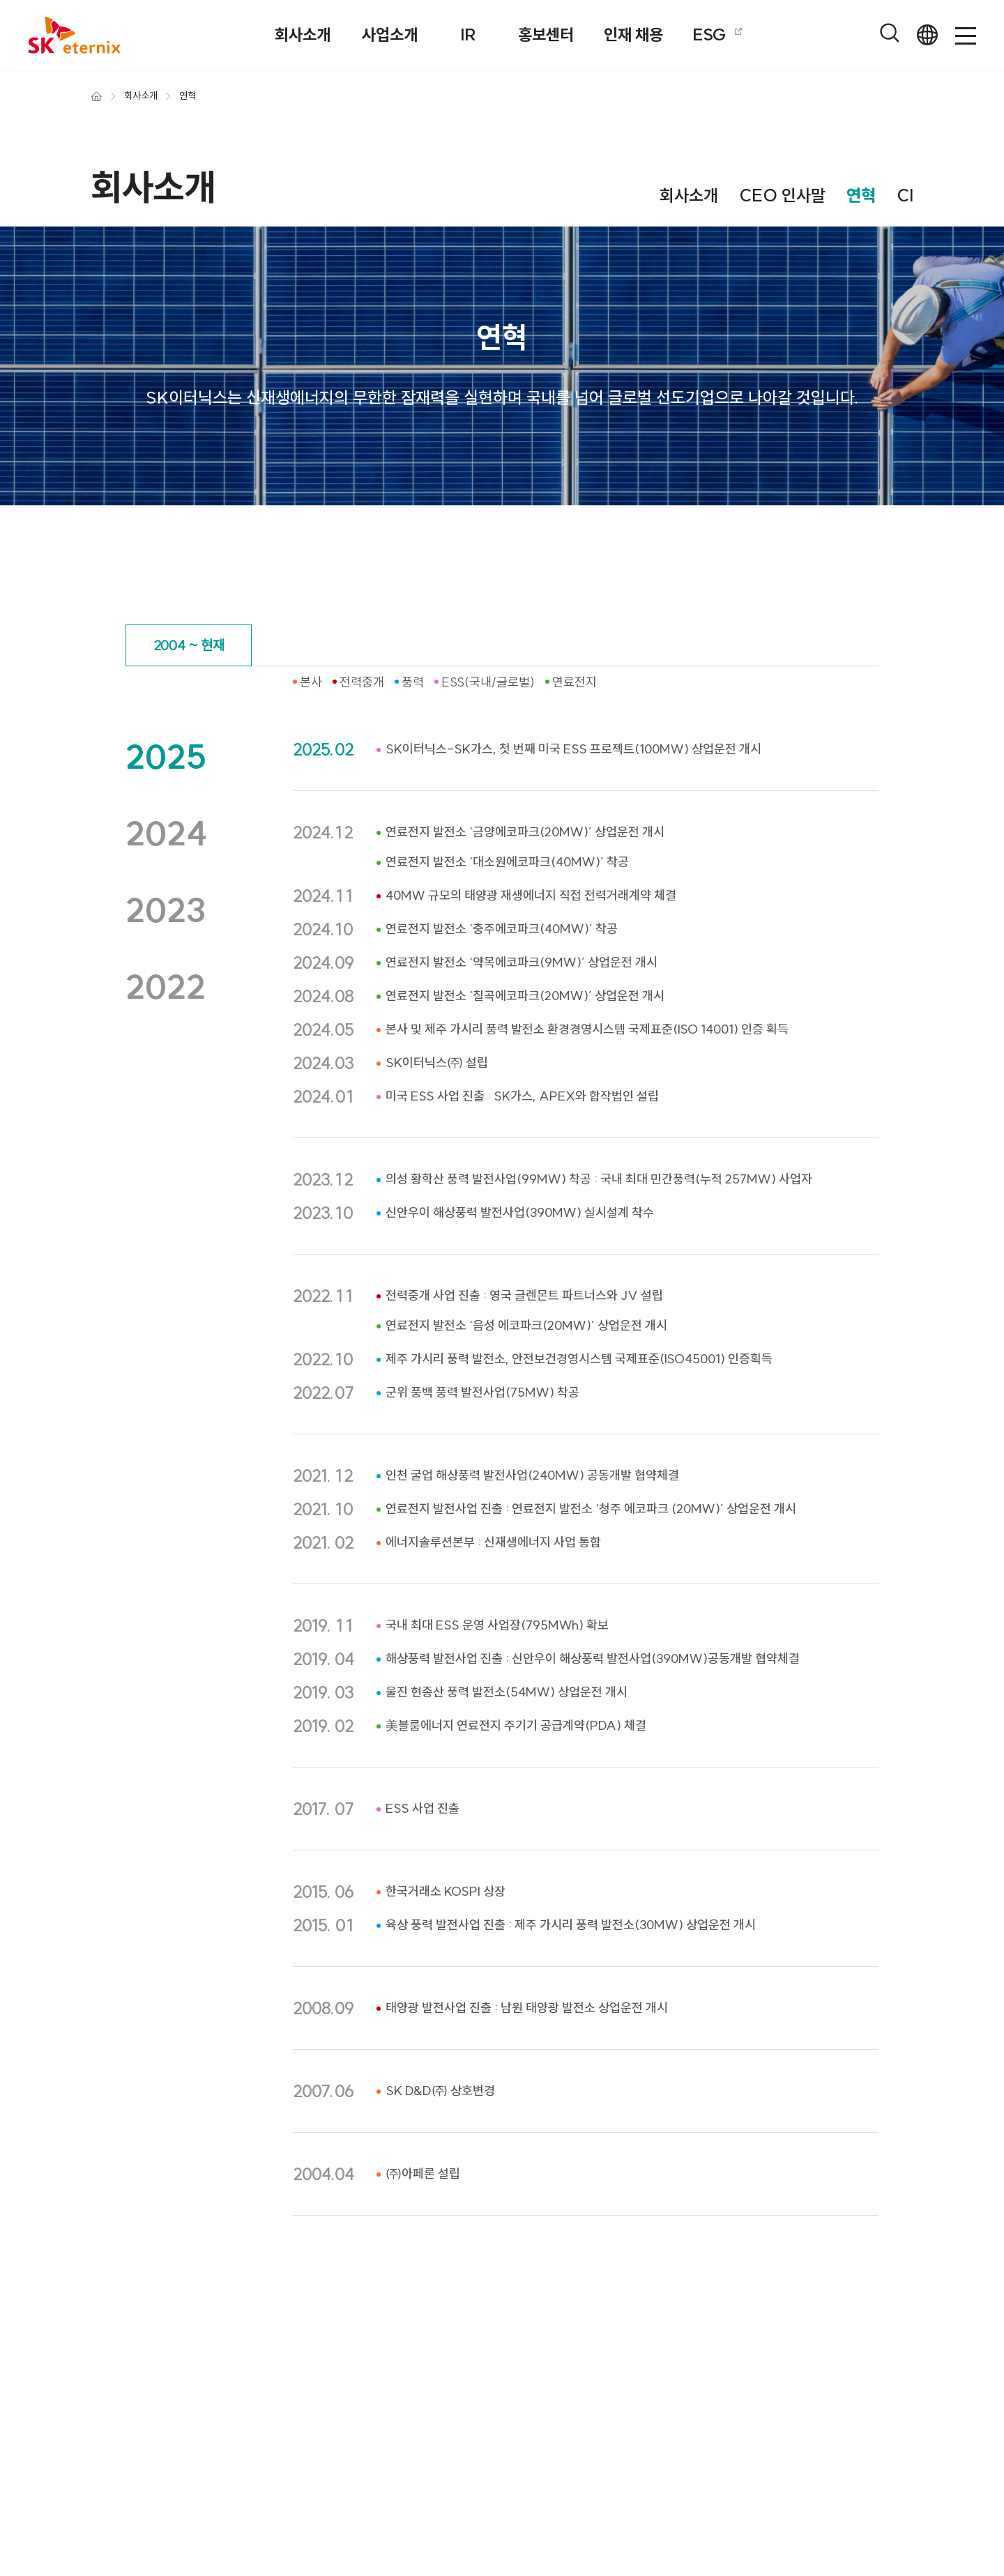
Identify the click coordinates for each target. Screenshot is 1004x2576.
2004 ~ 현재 (189, 645)
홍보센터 (546, 34)
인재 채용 (633, 34)
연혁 (861, 195)
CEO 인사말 (782, 195)
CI (905, 195)
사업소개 (390, 34)
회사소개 (302, 34)
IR (468, 34)
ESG (719, 34)
